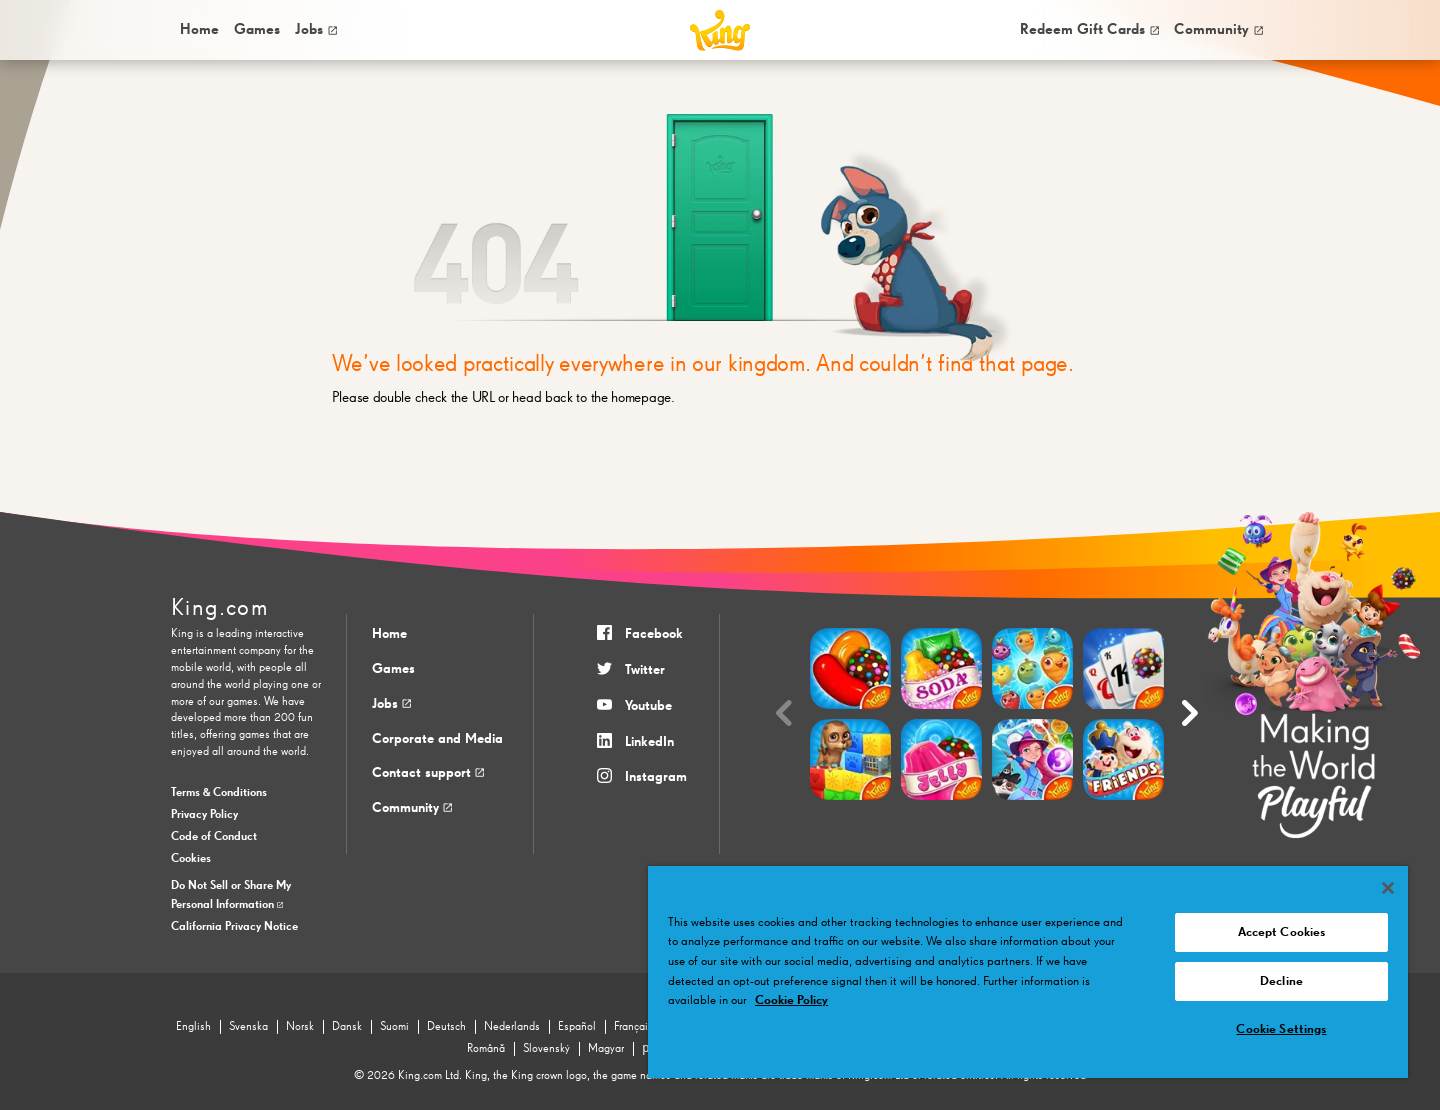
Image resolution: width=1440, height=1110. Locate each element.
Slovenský (546, 1049)
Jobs (316, 29)
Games (393, 669)
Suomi (394, 1027)
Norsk (300, 1027)
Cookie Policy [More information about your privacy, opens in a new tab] (791, 1000)
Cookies (191, 859)
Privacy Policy (204, 815)
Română (486, 1049)
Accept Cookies (1282, 932)
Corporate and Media (437, 739)
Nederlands (512, 1027)
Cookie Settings (1281, 1029)
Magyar (606, 1049)
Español (577, 1027)
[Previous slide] (784, 713)
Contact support (428, 773)
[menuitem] (198, 30)
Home (199, 29)
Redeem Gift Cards (1089, 29)
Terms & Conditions (219, 793)
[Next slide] (1190, 713)
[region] (1028, 972)
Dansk (347, 1027)
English (193, 1027)
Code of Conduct (214, 837)
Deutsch (446, 1027)
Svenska (248, 1027)
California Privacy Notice (234, 927)
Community (1218, 29)
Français (633, 1027)
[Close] (1388, 888)
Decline (1281, 981)
